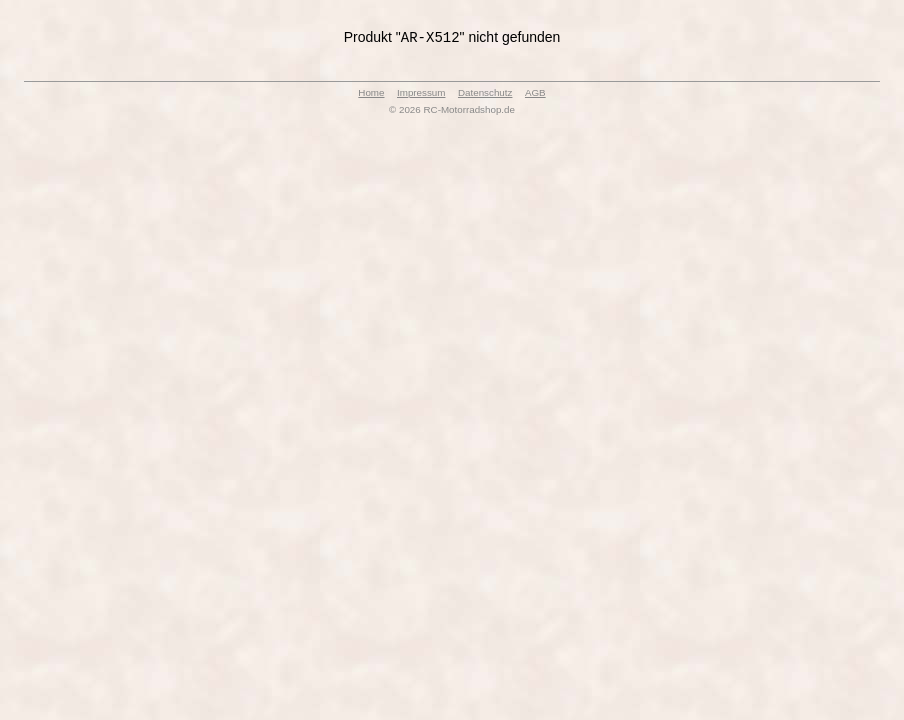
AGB (535, 94)
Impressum (421, 94)
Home (371, 94)
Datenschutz (485, 94)
